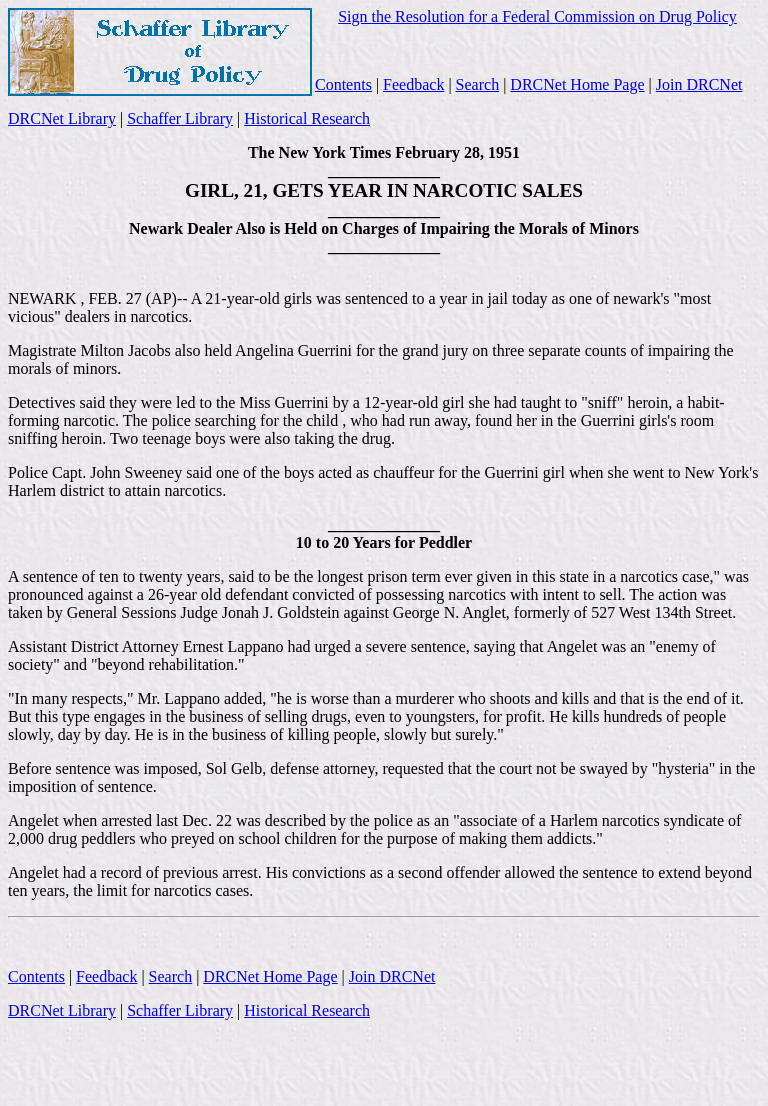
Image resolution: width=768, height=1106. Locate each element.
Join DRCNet (699, 84)
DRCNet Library (62, 118)
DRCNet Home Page (577, 84)
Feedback (413, 84)
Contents (343, 84)
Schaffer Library (180, 118)
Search (478, 84)
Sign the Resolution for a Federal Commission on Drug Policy (537, 16)
